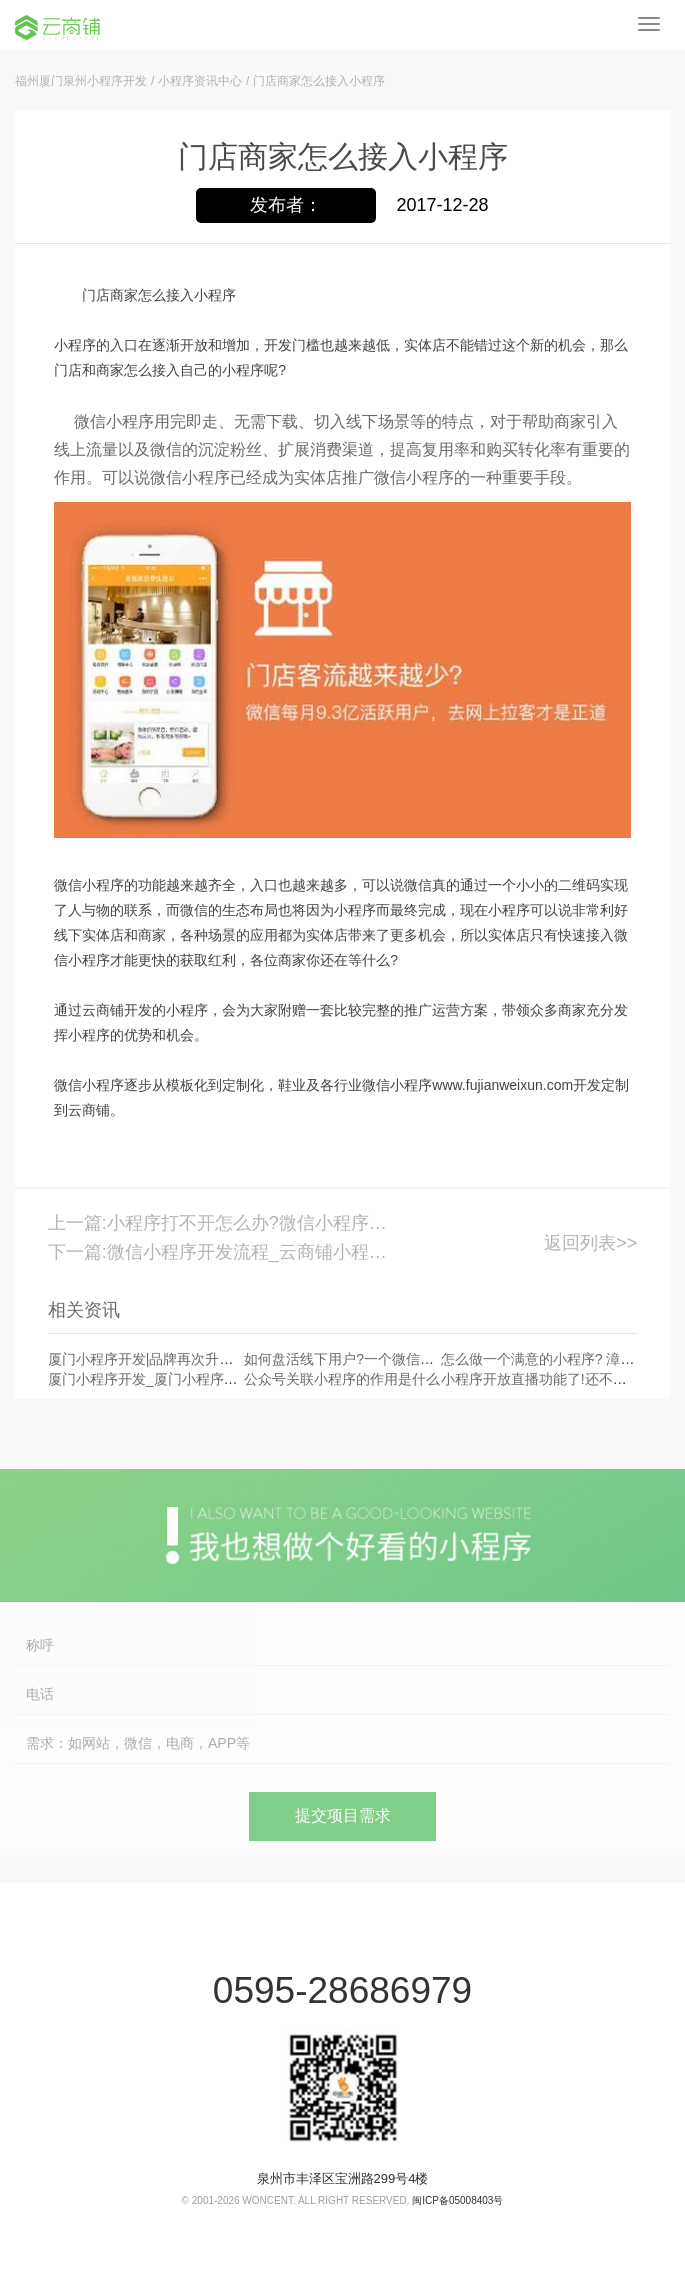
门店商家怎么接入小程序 (319, 81)
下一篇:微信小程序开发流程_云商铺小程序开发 (225, 1252)
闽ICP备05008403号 (457, 2200)
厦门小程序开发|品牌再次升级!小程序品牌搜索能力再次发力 (234, 1359)
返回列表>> (590, 1243)
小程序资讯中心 (200, 81)
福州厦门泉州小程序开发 (81, 81)
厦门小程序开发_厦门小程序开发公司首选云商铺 (199, 1379)
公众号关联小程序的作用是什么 (342, 1379)
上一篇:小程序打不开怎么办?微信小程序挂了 (225, 1223)
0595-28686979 (342, 1990)
